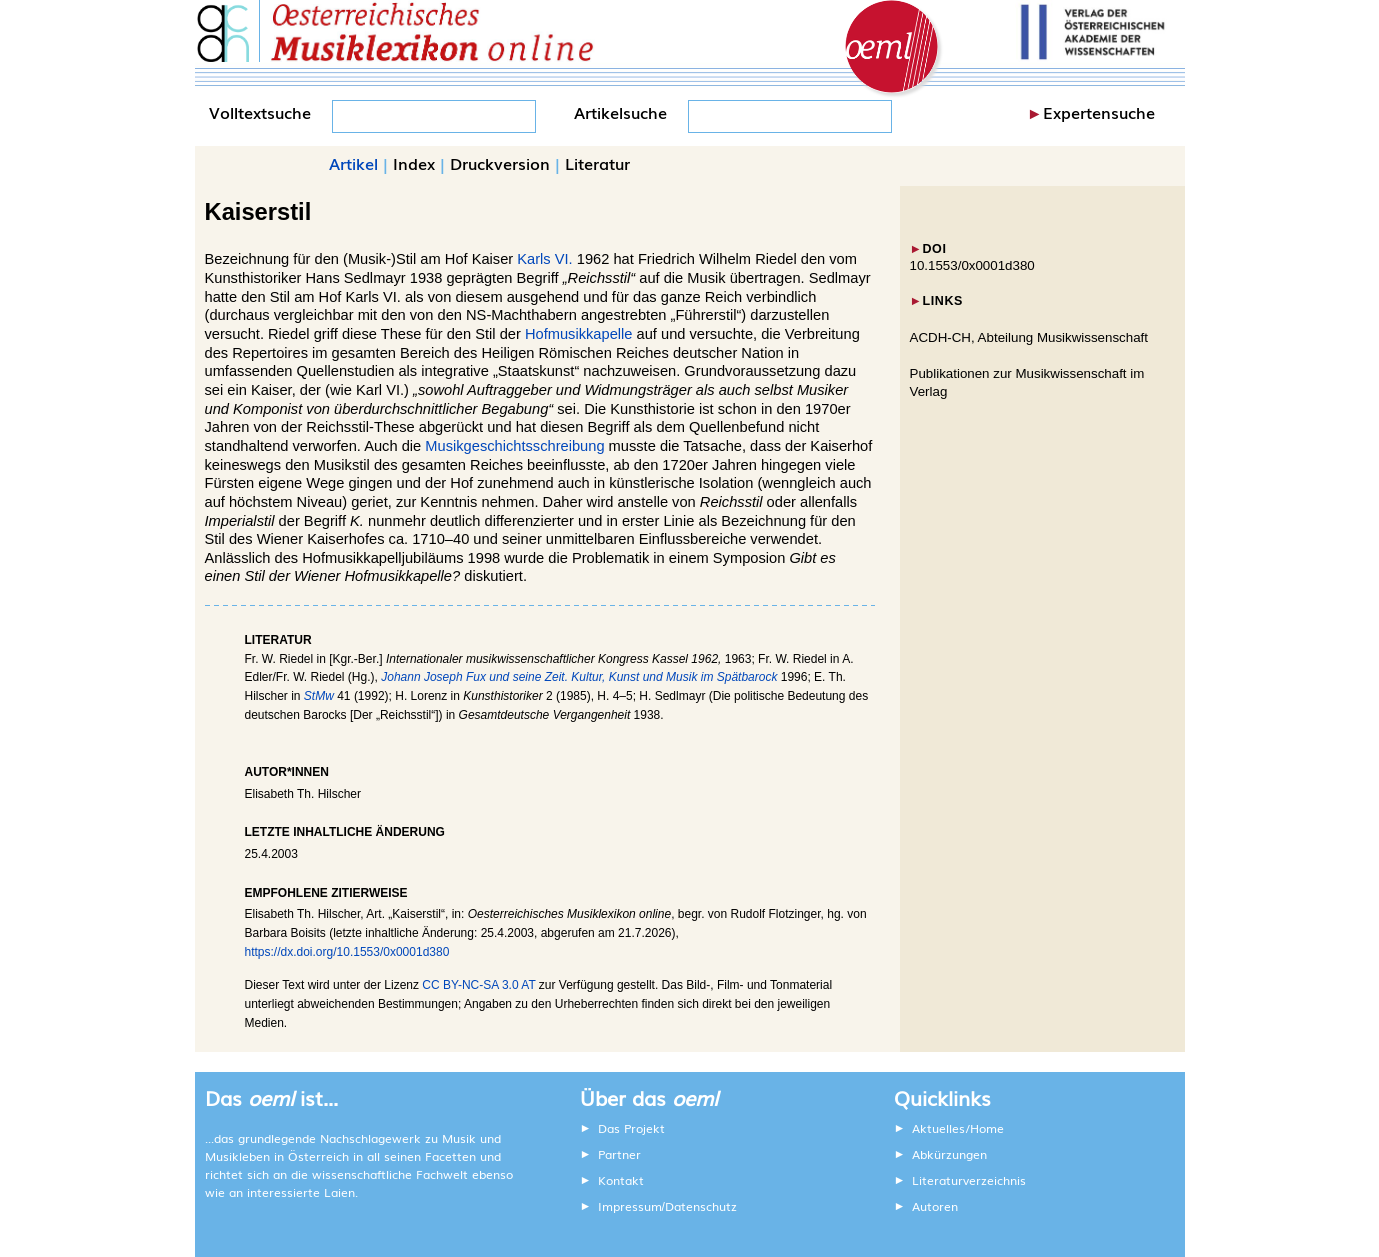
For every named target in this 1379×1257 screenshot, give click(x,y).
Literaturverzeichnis (969, 1180)
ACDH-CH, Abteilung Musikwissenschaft (1029, 337)
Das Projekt (631, 1128)
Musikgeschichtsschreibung (514, 446)
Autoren (935, 1206)
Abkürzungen (949, 1154)
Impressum (630, 1206)
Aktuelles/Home (958, 1128)
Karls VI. (544, 259)
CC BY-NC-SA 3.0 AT (478, 985)
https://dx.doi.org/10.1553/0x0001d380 (347, 952)
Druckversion (500, 163)
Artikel (353, 163)
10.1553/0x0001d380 (972, 265)
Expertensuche (1099, 112)
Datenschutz (701, 1206)
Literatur (597, 163)
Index (414, 163)
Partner (619, 1154)
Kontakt (621, 1180)
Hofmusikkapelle (579, 334)
